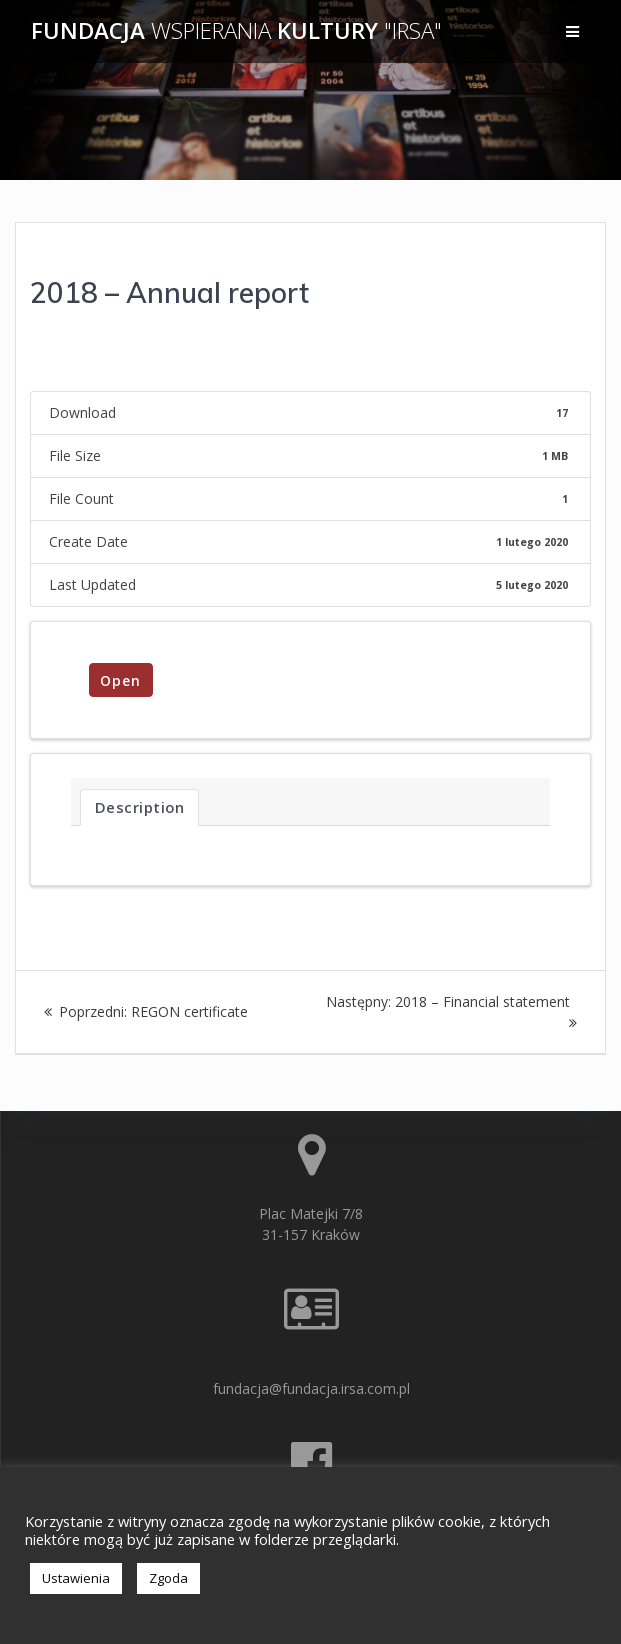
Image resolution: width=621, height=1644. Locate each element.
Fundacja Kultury (236, 31)
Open (120, 680)
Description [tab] (140, 807)
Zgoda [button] (168, 1578)
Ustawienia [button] (76, 1578)
